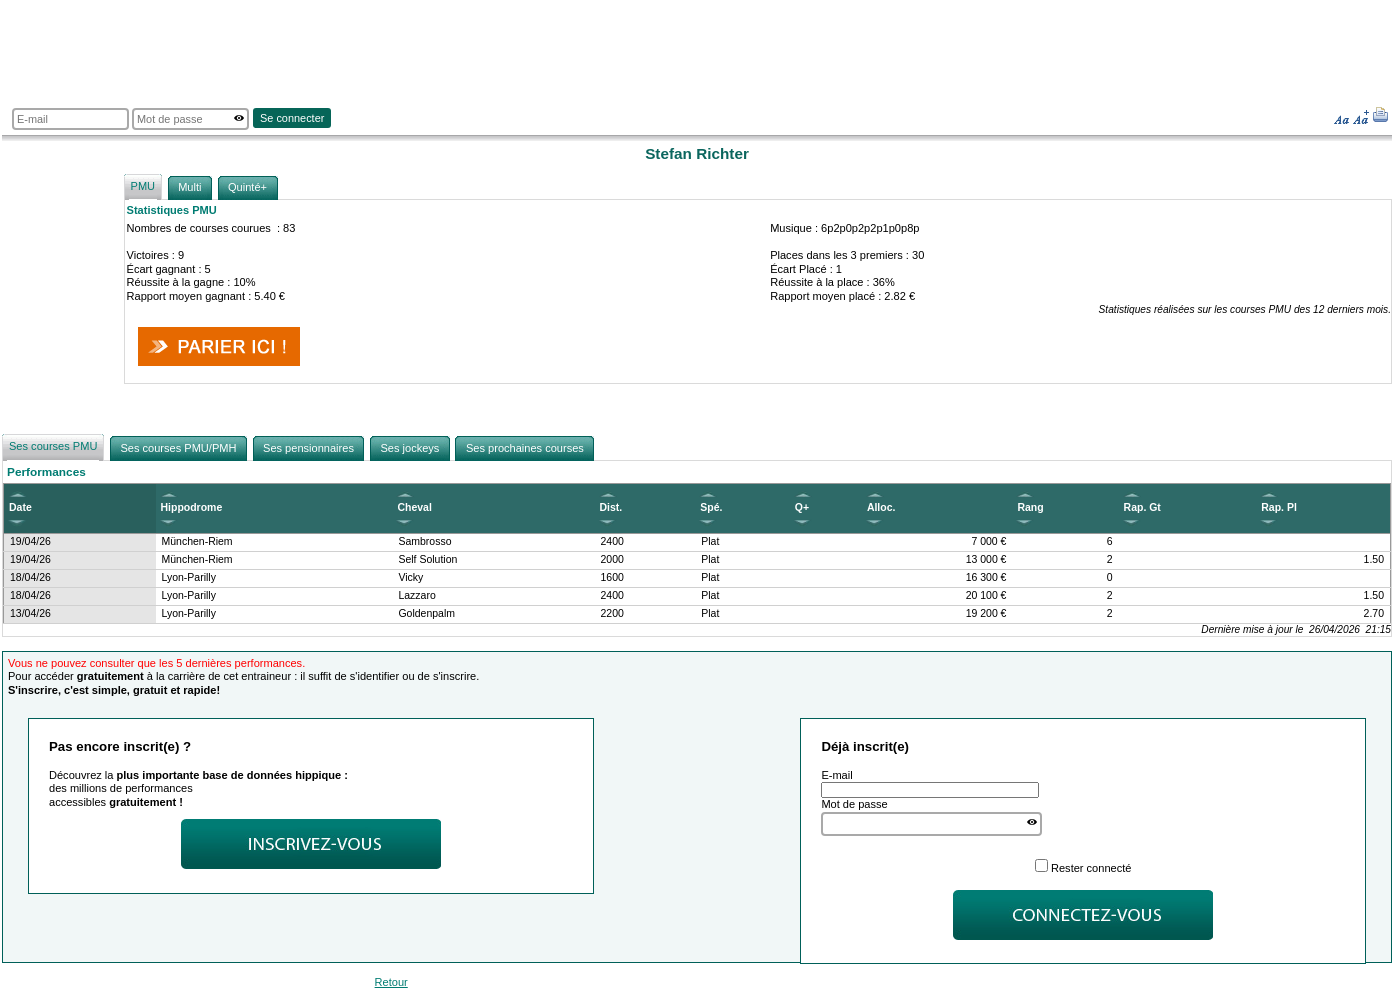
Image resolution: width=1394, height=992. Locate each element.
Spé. (711, 507)
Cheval (414, 507)
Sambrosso (424, 541)
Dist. (611, 507)
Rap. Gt (1142, 507)
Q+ (802, 507)
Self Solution (427, 559)
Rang (1030, 507)
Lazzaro (416, 595)
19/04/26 (30, 541)
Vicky (410, 577)
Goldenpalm (426, 613)
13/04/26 (30, 613)
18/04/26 (30, 577)
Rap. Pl (1279, 507)
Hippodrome (192, 507)
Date (20, 507)
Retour (391, 982)
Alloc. (881, 507)
